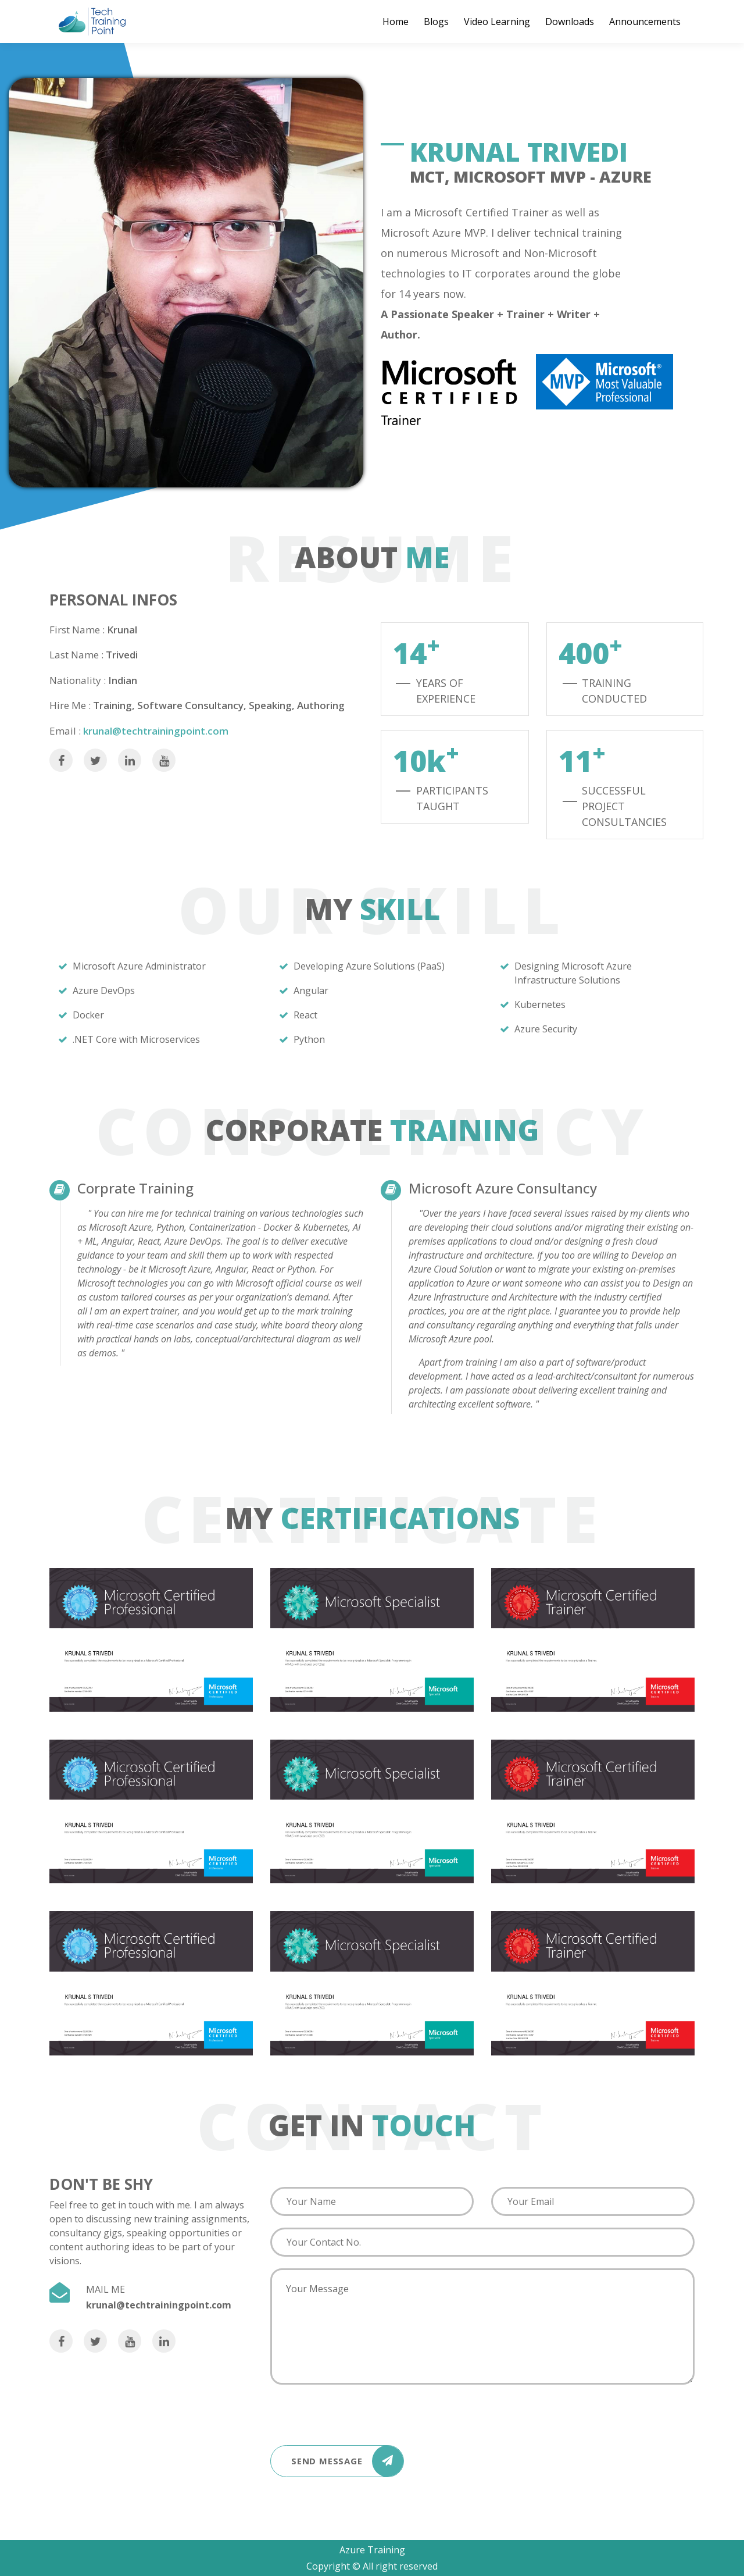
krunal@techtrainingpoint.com (155, 730)
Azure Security (545, 1028)
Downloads (569, 21)
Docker (88, 1015)
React (305, 1015)
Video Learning (497, 21)
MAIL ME (105, 2289)
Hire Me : (70, 705)
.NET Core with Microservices (136, 1039)
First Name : (77, 629)
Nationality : (77, 680)
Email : (65, 730)
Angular (311, 990)
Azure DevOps (104, 990)
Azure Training (372, 2549)
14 (416, 652)
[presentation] (358, 2411)
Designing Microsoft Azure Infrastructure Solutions (573, 973)
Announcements (645, 21)
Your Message (482, 2326)
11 (582, 760)
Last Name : (76, 654)
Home (395, 21)
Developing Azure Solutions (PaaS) (369, 966)
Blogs (436, 21)
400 (591, 652)
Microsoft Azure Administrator (139, 966)
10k (426, 760)
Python (309, 1039)
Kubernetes (540, 1004)
